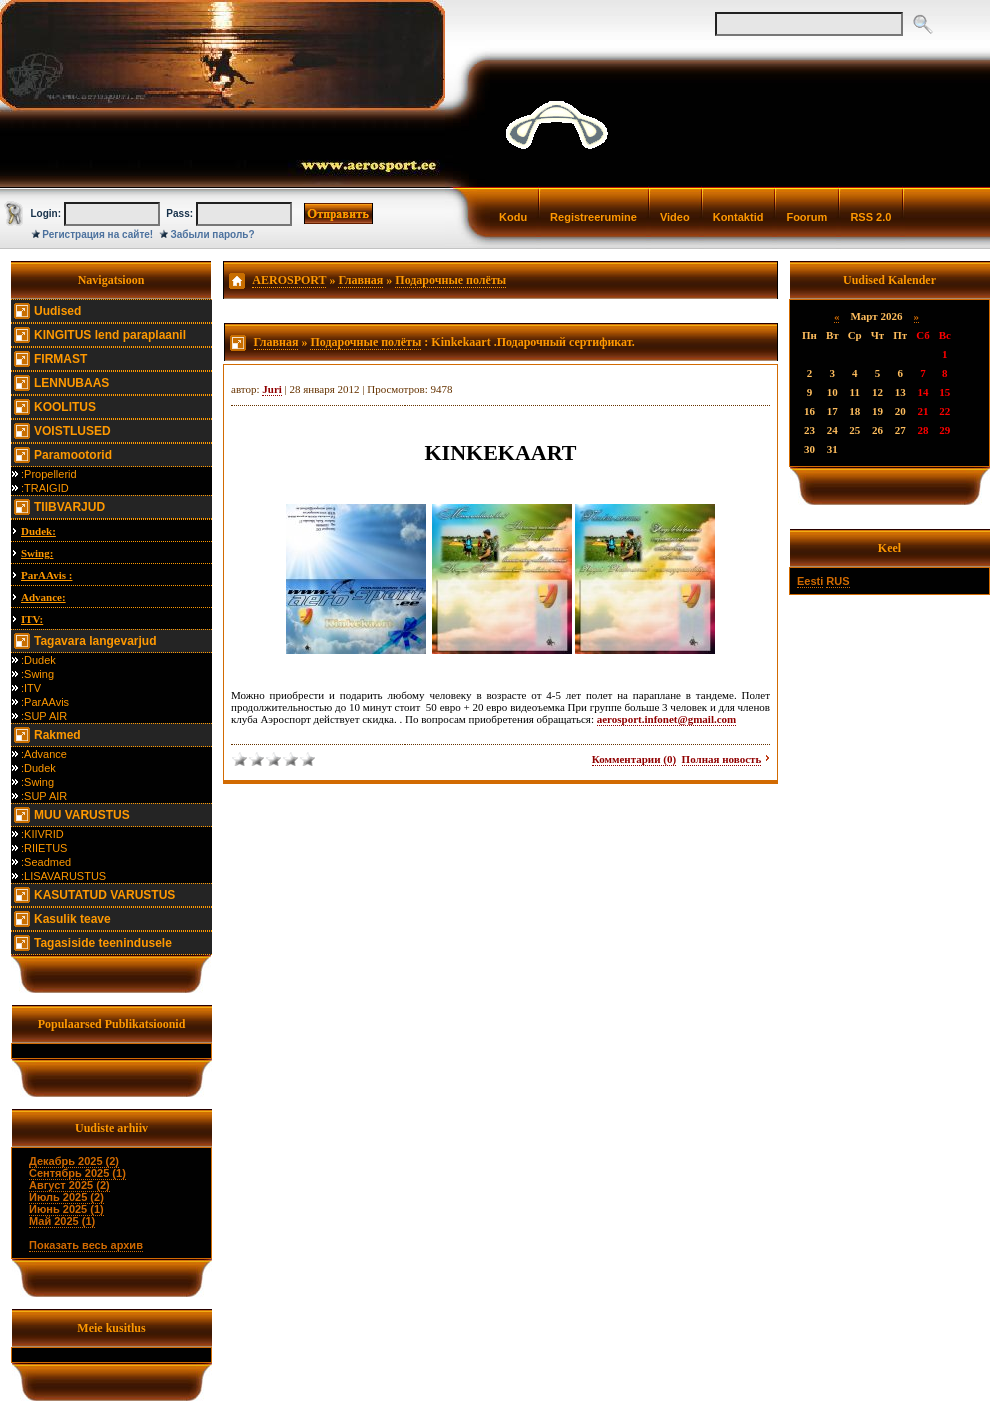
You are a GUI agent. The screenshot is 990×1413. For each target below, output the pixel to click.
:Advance (44, 754)
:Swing (37, 674)
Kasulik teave (72, 919)
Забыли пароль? (213, 234)
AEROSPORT (289, 280)
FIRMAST (60, 359)
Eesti (810, 581)
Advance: (43, 597)
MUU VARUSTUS (82, 815)
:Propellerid (49, 474)
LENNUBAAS (71, 383)
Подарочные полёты (450, 280)
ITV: (32, 619)
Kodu (513, 217)
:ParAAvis (45, 702)
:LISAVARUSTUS (63, 876)
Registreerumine (593, 217)
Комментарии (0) (634, 759)
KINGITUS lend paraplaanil (110, 335)
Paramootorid (73, 455)
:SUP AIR (44, 716)
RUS (837, 581)
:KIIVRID (42, 834)
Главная (360, 280)
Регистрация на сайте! (97, 234)
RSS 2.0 (870, 217)
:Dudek (38, 660)
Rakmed (57, 735)
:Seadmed (46, 862)
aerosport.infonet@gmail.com (667, 719)
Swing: (37, 553)
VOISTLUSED (72, 431)
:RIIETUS (44, 848)
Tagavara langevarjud (95, 641)
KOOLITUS (65, 407)
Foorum (806, 217)
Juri (272, 389)
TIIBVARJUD (69, 507)
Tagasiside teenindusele (103, 943)
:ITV (31, 688)
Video (675, 217)
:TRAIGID (45, 488)
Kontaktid (738, 217)
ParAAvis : (46, 575)
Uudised (57, 311)
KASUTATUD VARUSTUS (104, 895)
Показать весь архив (86, 1245)
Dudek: (38, 531)
